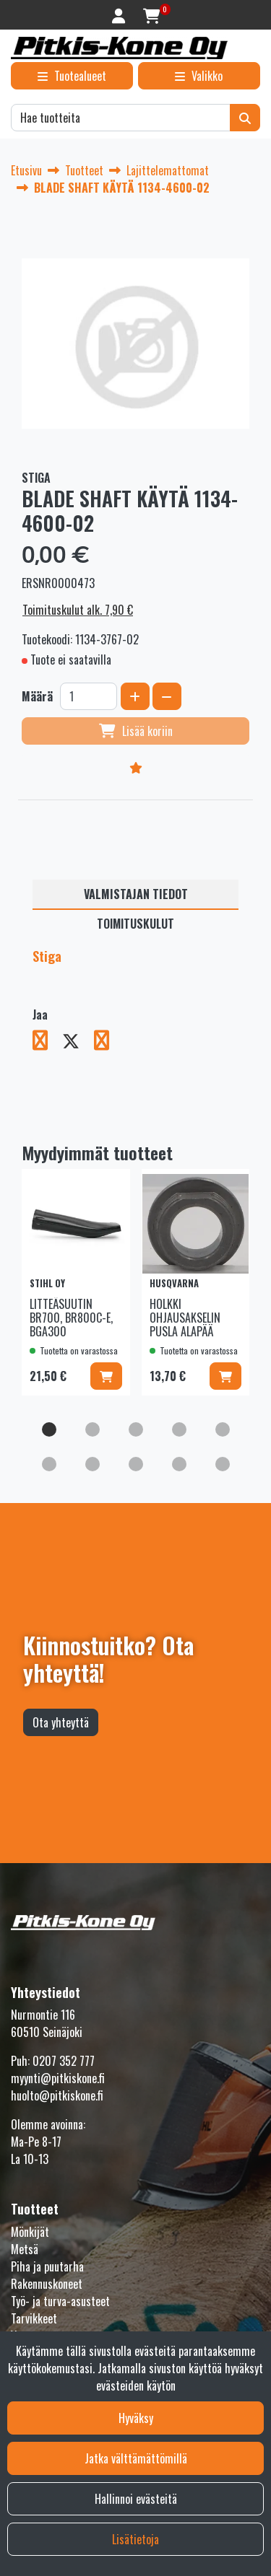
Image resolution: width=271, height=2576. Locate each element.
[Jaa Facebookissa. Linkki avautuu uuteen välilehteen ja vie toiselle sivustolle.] (47, 1042)
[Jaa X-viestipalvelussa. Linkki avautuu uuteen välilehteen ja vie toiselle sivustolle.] (78, 1042)
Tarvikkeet (34, 2283)
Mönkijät (30, 2197)
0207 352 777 (64, 2026)
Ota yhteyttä (61, 1687)
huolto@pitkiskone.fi (57, 2060)
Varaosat (30, 2301)
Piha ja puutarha (47, 2231)
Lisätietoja (135, 2539)
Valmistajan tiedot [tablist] (136, 894)
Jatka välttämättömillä (136, 2458)
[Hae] (121, 117)
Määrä (37, 696)
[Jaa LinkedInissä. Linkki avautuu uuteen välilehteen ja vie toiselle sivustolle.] (107, 1042)
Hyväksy (136, 2418)
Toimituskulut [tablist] (135, 923)
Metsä (24, 2214)
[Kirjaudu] (120, 15)
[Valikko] (199, 75)
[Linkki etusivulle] (119, 48)
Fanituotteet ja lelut (55, 2318)
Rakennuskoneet (46, 2249)
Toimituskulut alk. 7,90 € (77, 609)
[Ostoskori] (151, 15)
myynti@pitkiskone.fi (58, 2043)
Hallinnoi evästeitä (136, 2498)
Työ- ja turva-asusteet (60, 2266)
